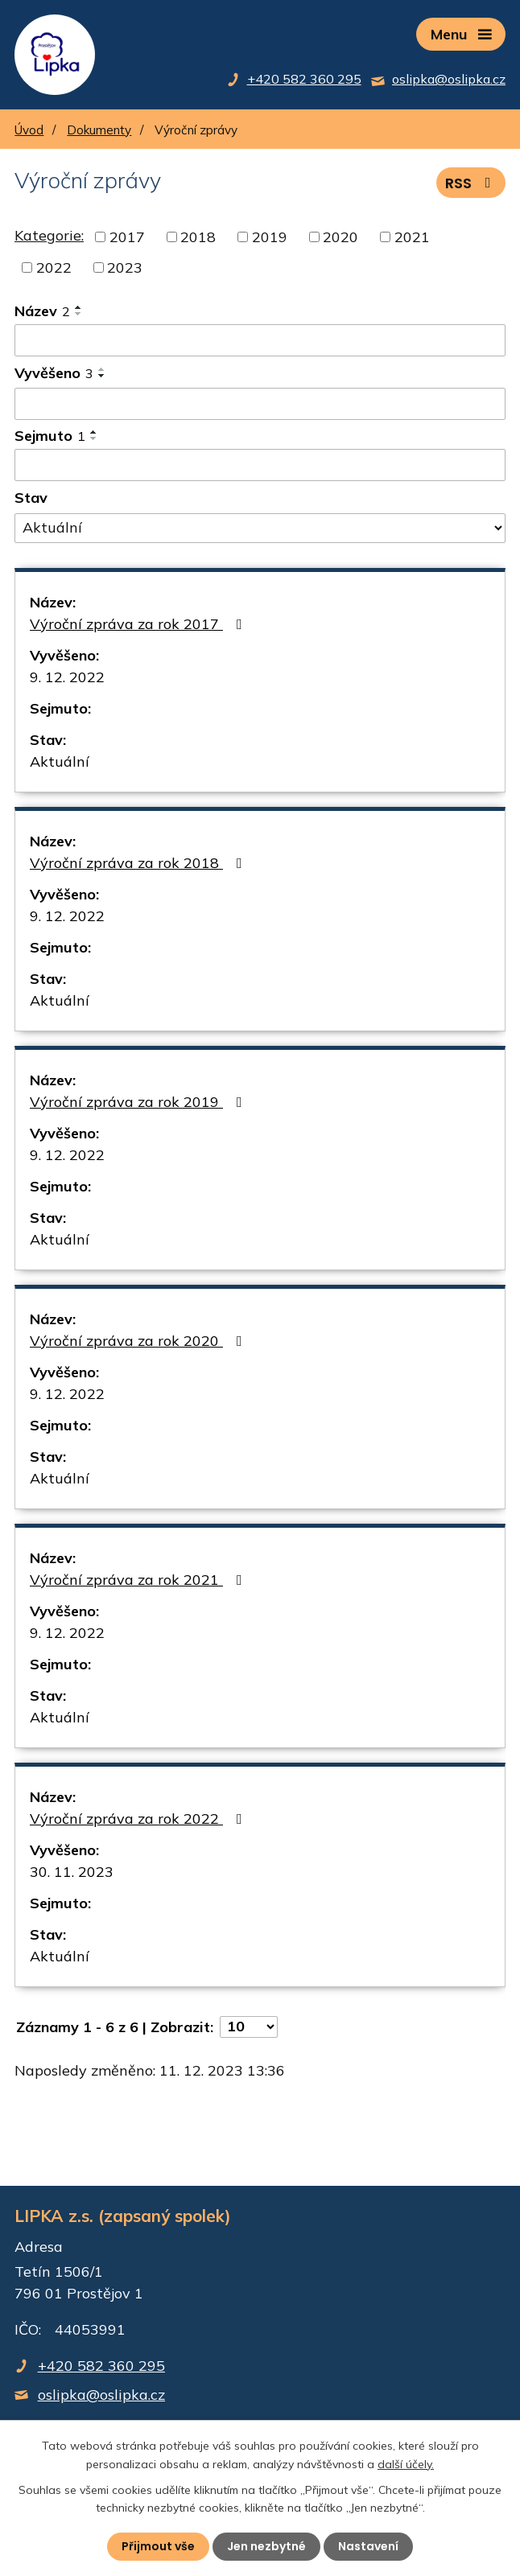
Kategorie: (49, 235)
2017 (127, 237)
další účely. (406, 2463)
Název (42, 311)
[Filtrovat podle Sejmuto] (260, 465)
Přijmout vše (158, 2546)
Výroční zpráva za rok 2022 (139, 1818)
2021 (412, 237)
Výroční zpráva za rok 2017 (139, 624)
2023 (124, 267)
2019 (269, 237)
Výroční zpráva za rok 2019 (139, 1102)
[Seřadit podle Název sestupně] (79, 314)
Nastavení (368, 2546)
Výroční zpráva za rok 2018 (139, 863)
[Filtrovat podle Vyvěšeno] (260, 404)
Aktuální (59, 761)
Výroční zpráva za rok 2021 (139, 1579)
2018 (198, 237)
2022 (54, 267)
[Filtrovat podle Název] (260, 340)
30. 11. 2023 (71, 1871)
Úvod (28, 130)
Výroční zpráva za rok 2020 (139, 1340)
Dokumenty (99, 130)
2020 (340, 237)
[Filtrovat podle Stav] (260, 528)
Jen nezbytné (266, 2546)
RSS (471, 183)
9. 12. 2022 (67, 677)
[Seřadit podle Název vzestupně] (79, 307)
